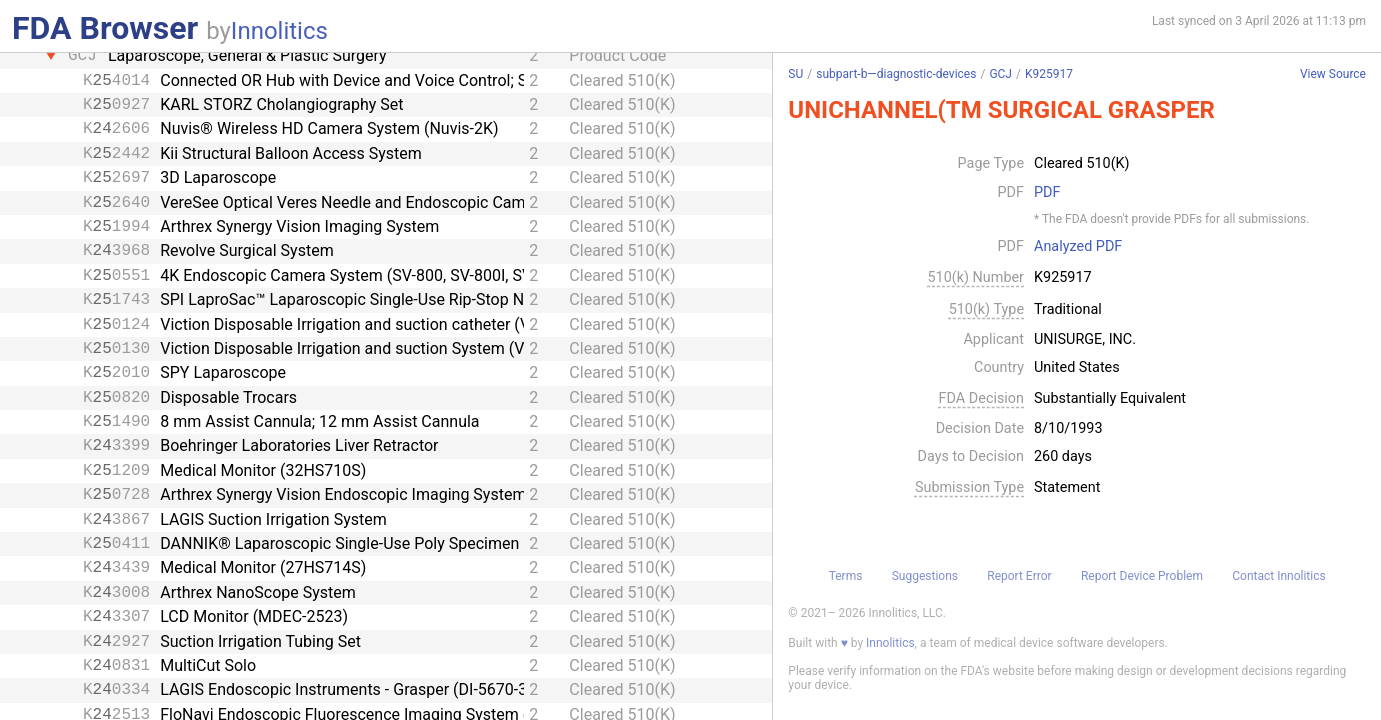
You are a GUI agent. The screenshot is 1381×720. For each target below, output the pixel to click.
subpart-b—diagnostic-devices (896, 74)
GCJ (1000, 74)
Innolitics (279, 31)
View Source (1333, 74)
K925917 (1049, 74)
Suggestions (925, 576)
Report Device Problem (1142, 576)
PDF (1047, 193)
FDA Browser (105, 28)
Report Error (1019, 576)
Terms (846, 576)
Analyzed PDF (1078, 247)
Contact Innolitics (1278, 576)
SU (795, 74)
